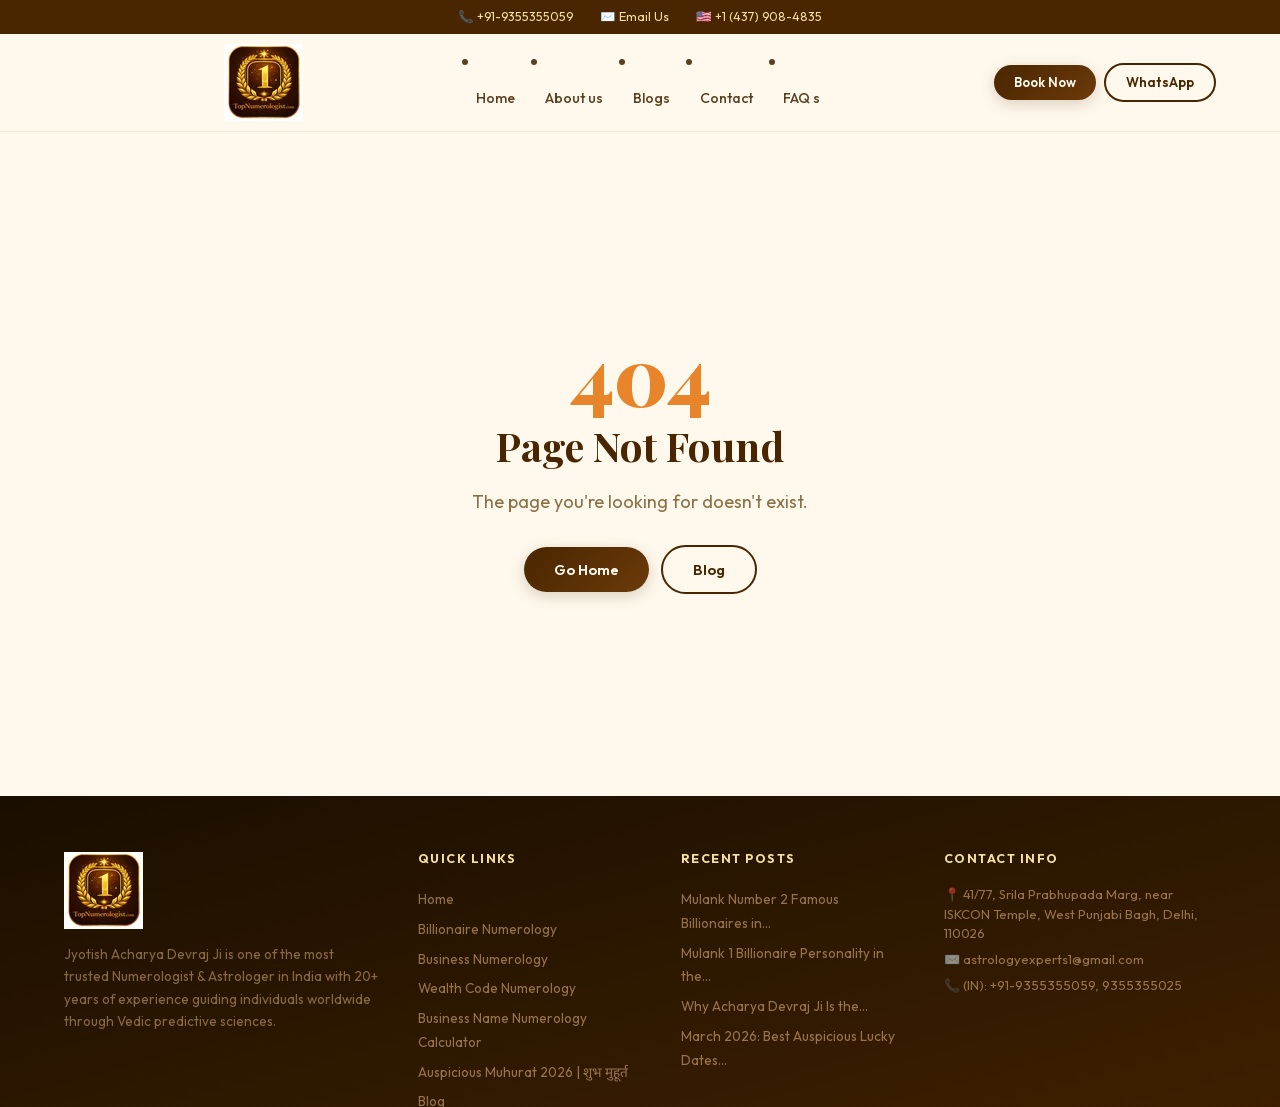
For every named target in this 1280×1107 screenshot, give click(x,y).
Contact (726, 98)
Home (495, 98)
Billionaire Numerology (487, 929)
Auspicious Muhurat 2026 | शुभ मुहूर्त (523, 1072)
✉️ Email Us (634, 16)
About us (574, 98)
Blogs (651, 98)
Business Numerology (483, 959)
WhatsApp (1160, 82)
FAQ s (801, 98)
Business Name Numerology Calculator (502, 1030)
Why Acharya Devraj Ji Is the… (774, 1006)
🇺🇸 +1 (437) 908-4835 (759, 16)
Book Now (1045, 82)
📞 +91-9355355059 (515, 16)
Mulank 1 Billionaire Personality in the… (782, 965)
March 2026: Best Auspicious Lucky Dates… (788, 1048)
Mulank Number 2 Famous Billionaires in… (760, 911)
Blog (709, 569)
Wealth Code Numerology (497, 988)
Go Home (586, 569)
